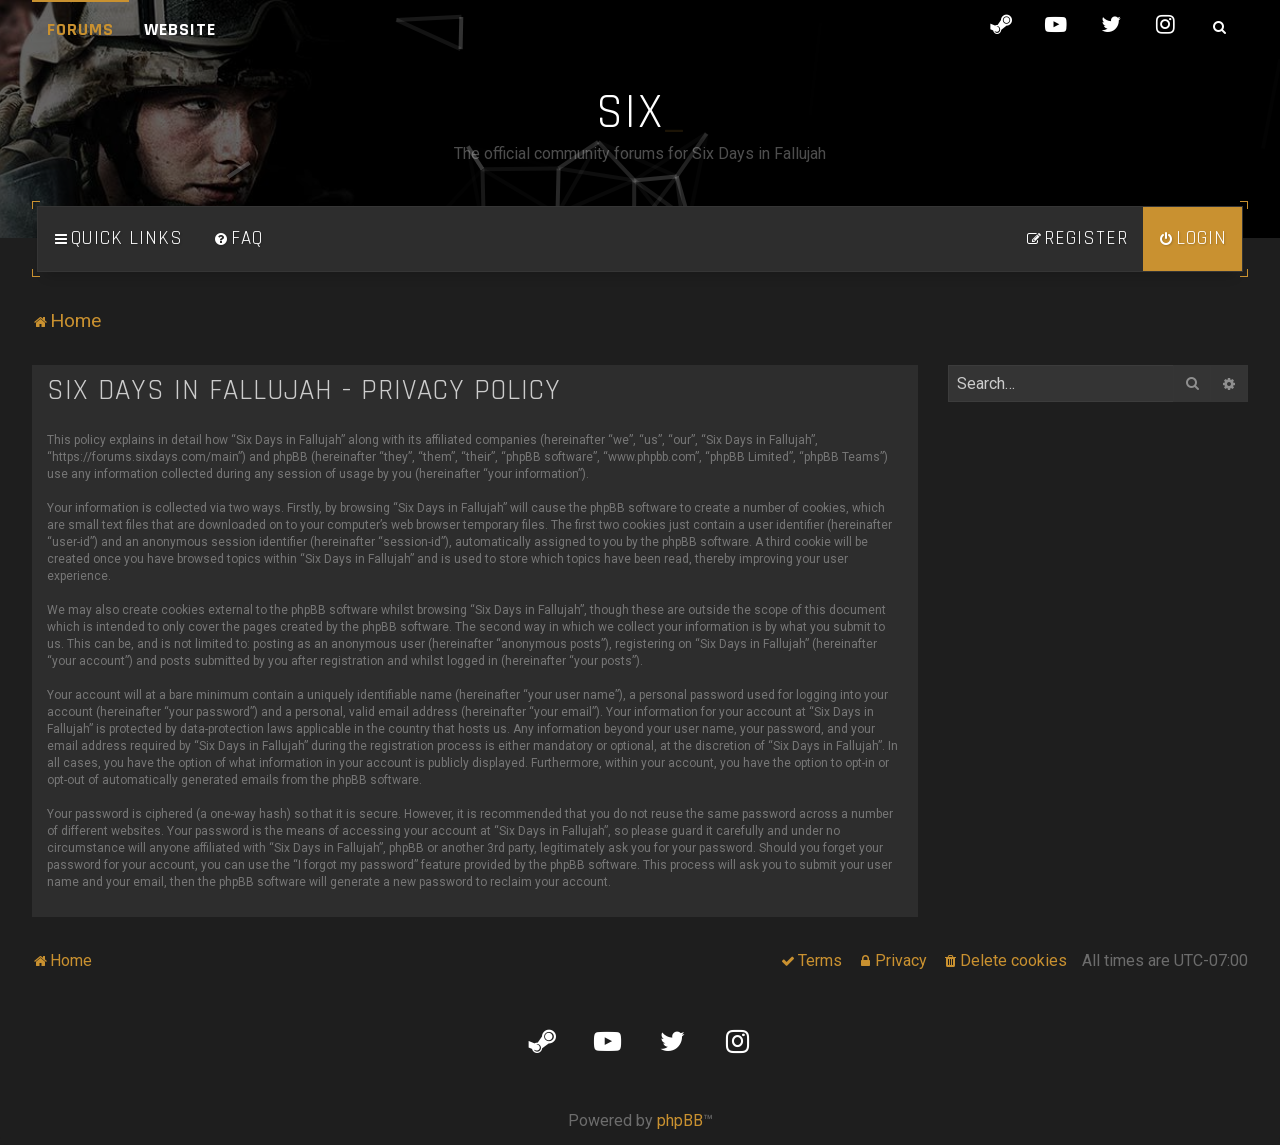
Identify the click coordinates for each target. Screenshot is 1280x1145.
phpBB (680, 1120)
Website (180, 29)
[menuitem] (238, 239)
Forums (80, 29)
